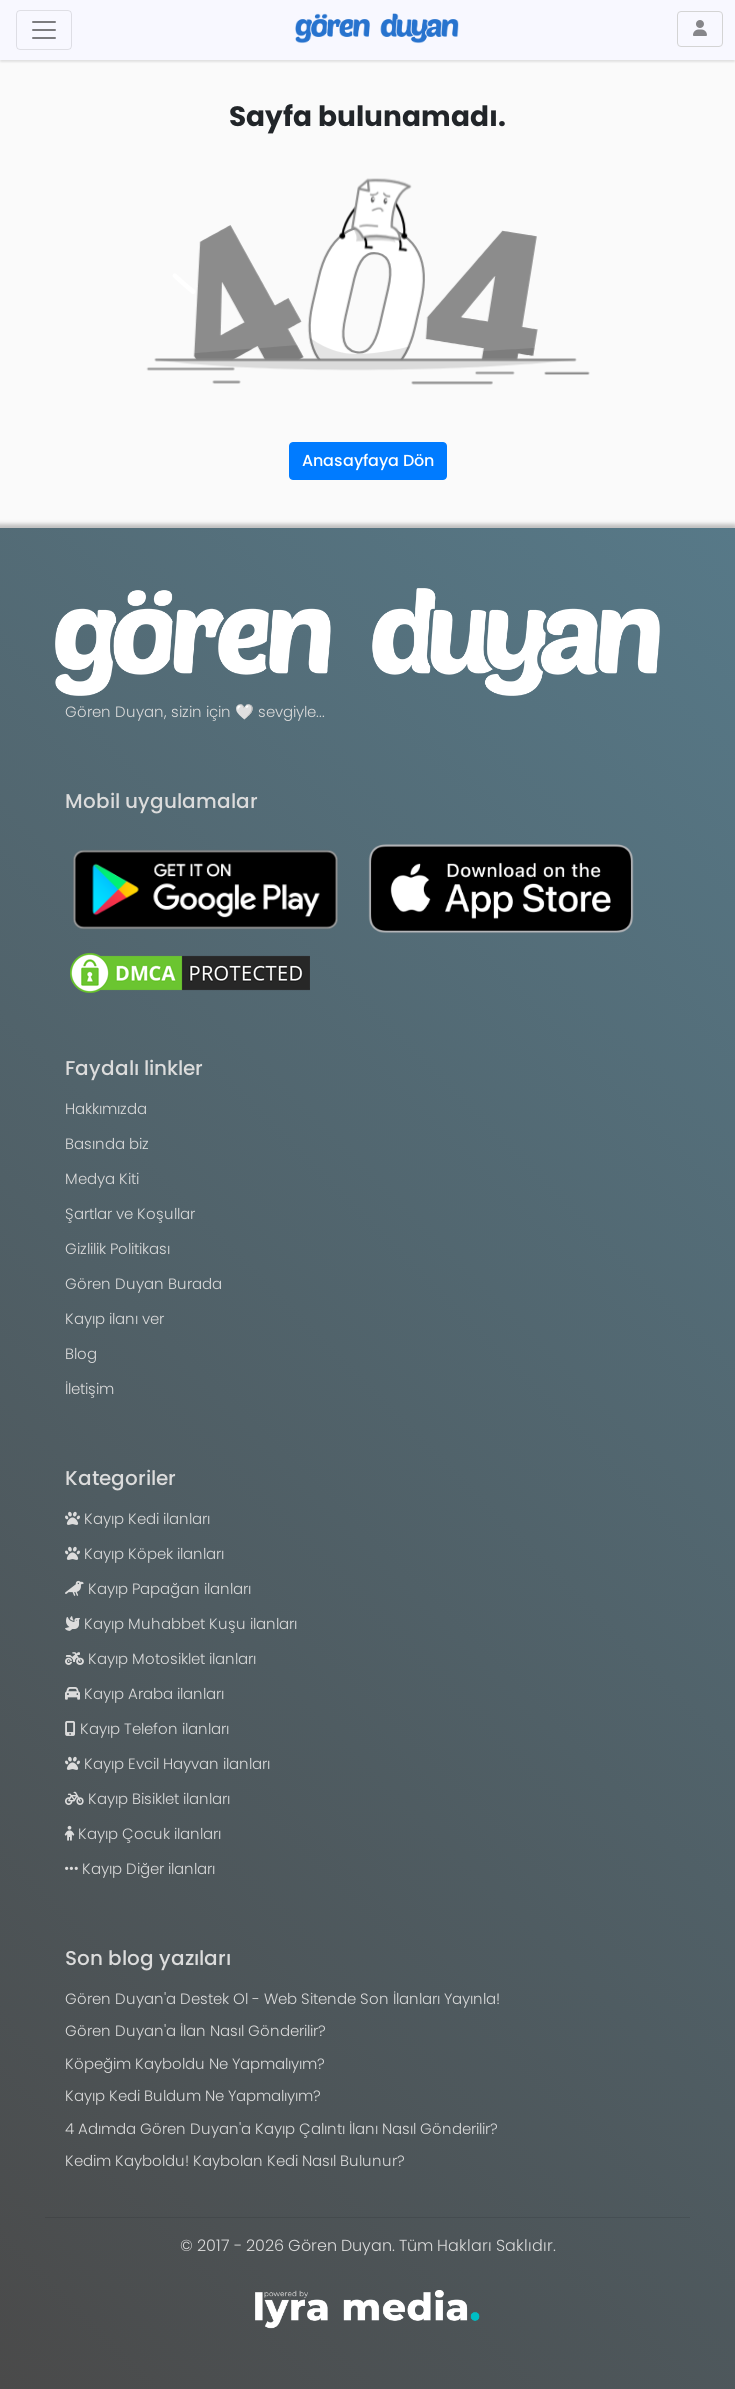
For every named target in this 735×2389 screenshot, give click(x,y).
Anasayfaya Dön (368, 460)
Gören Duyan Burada (143, 1283)
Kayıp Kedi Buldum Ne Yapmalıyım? (193, 2095)
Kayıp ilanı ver (114, 1318)
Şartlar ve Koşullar (130, 1213)
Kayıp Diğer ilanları (140, 1868)
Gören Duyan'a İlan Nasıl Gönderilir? (195, 2030)
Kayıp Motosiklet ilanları (160, 1658)
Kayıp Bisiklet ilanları (147, 1798)
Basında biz (107, 1143)
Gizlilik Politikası (117, 1248)
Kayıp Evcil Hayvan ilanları (167, 1763)
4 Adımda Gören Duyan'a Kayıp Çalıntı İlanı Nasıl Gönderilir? (281, 2128)
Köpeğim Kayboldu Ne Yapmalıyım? (195, 2063)
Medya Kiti (102, 1178)
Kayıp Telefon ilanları (147, 1728)
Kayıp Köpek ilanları (144, 1553)
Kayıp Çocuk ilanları (143, 1833)
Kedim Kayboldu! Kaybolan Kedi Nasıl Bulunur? (235, 2160)
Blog (81, 1353)
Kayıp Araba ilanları (144, 1693)
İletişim (89, 1388)
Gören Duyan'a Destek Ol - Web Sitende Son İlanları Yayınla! (282, 1998)
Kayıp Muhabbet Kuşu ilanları (181, 1623)
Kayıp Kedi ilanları (137, 1518)
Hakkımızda (106, 1108)
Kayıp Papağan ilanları (158, 1588)
